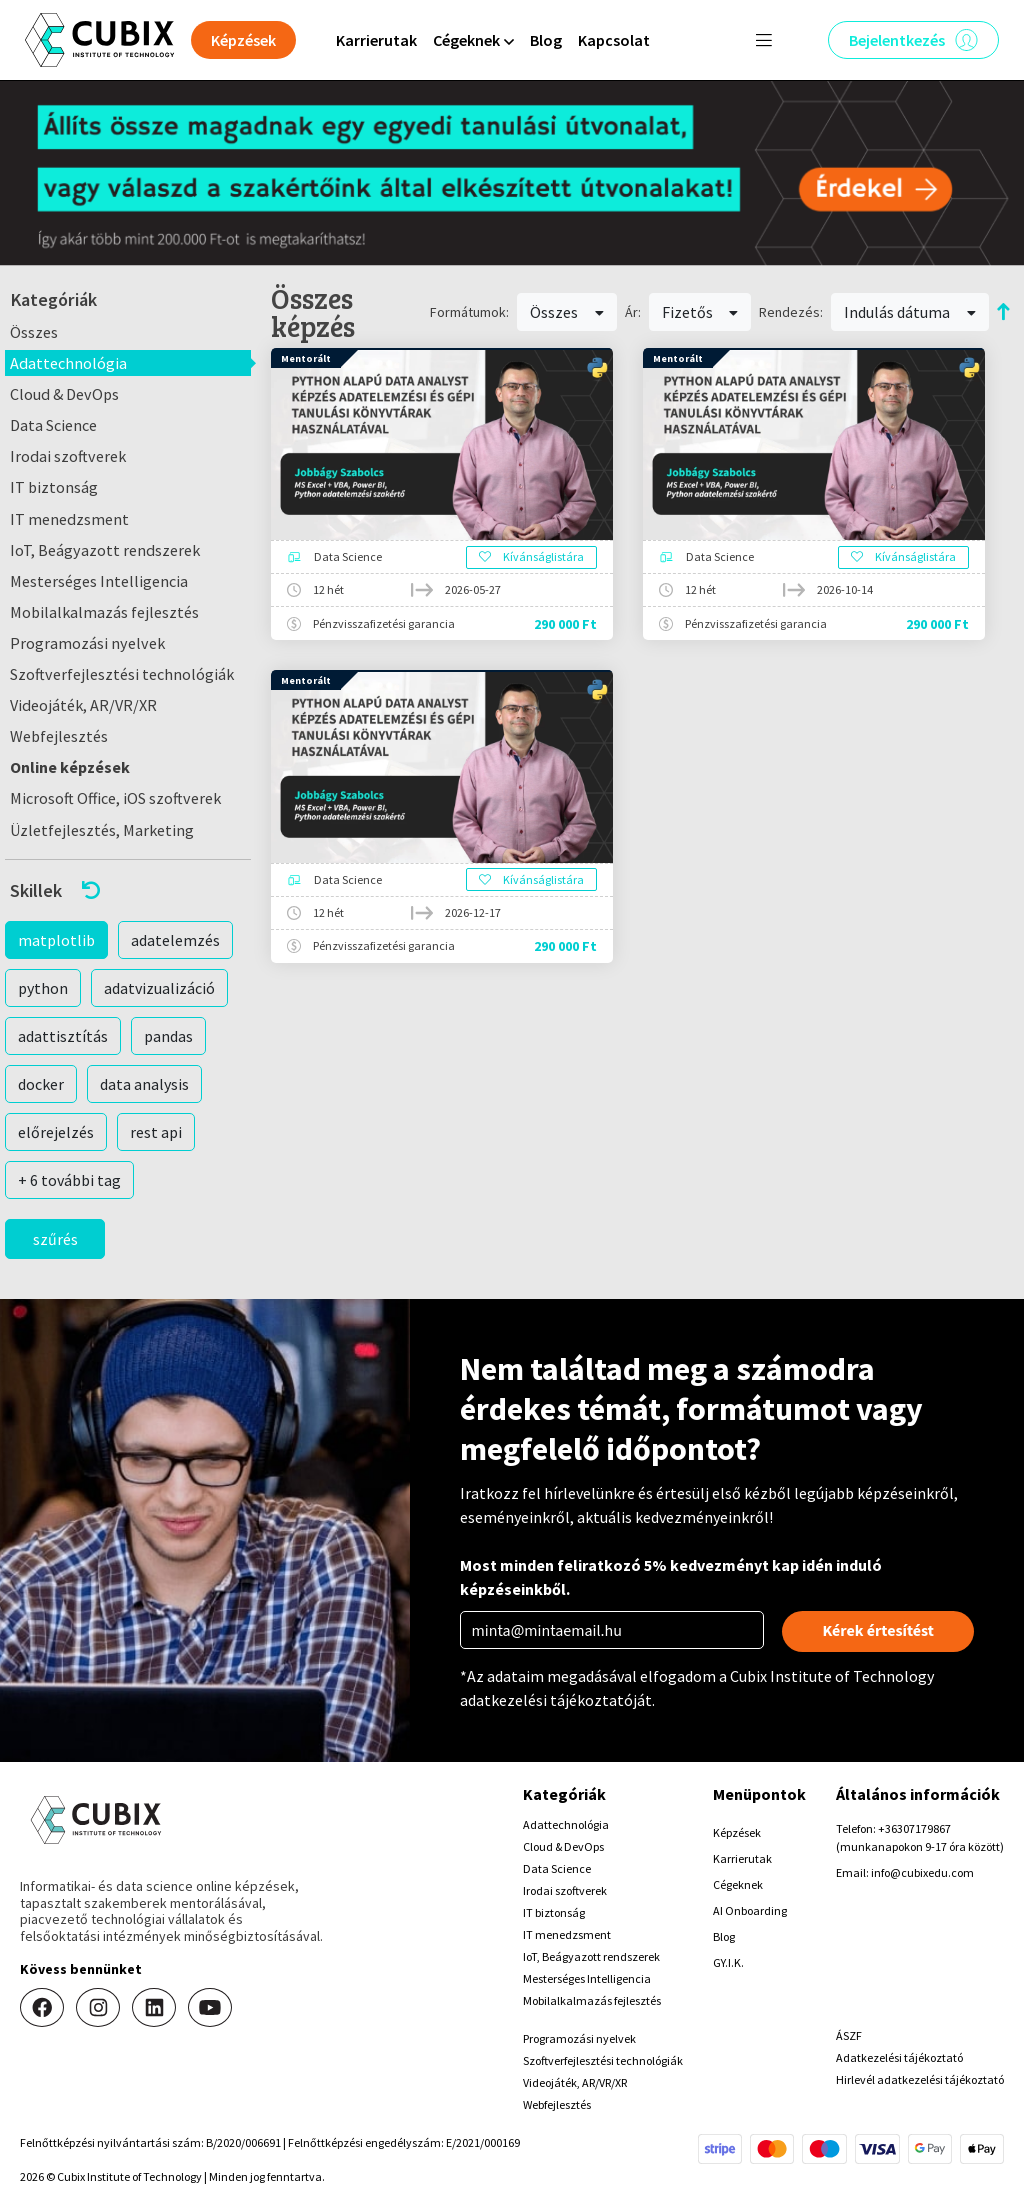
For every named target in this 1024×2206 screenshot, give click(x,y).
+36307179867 (914, 1828)
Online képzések (70, 767)
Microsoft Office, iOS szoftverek (115, 798)
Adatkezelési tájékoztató (899, 2057)
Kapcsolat (614, 40)
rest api (156, 1132)
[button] (128, 890)
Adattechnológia (68, 363)
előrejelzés (56, 1132)
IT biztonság (54, 487)
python (43, 988)
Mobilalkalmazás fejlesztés (104, 612)
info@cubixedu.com (922, 1872)
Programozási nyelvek (87, 643)
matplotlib (56, 940)
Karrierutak (376, 40)
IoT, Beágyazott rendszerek (105, 550)
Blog (546, 40)
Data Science (53, 425)
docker (41, 1084)
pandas (168, 1036)
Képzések (737, 1832)
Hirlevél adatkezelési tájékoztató (920, 2079)
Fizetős (700, 312)
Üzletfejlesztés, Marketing (102, 830)
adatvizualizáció (159, 988)
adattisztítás (63, 1036)
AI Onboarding (750, 1910)
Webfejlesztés (59, 736)
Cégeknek (738, 1884)
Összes (34, 332)
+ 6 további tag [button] (69, 1180)
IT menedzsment (69, 519)
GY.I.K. (728, 1962)
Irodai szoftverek (68, 456)
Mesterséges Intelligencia (99, 581)
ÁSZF (849, 2035)
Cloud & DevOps (64, 394)
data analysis (144, 1084)
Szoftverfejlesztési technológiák (122, 674)
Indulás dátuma (910, 312)
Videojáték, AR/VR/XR (83, 705)
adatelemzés (175, 940)
